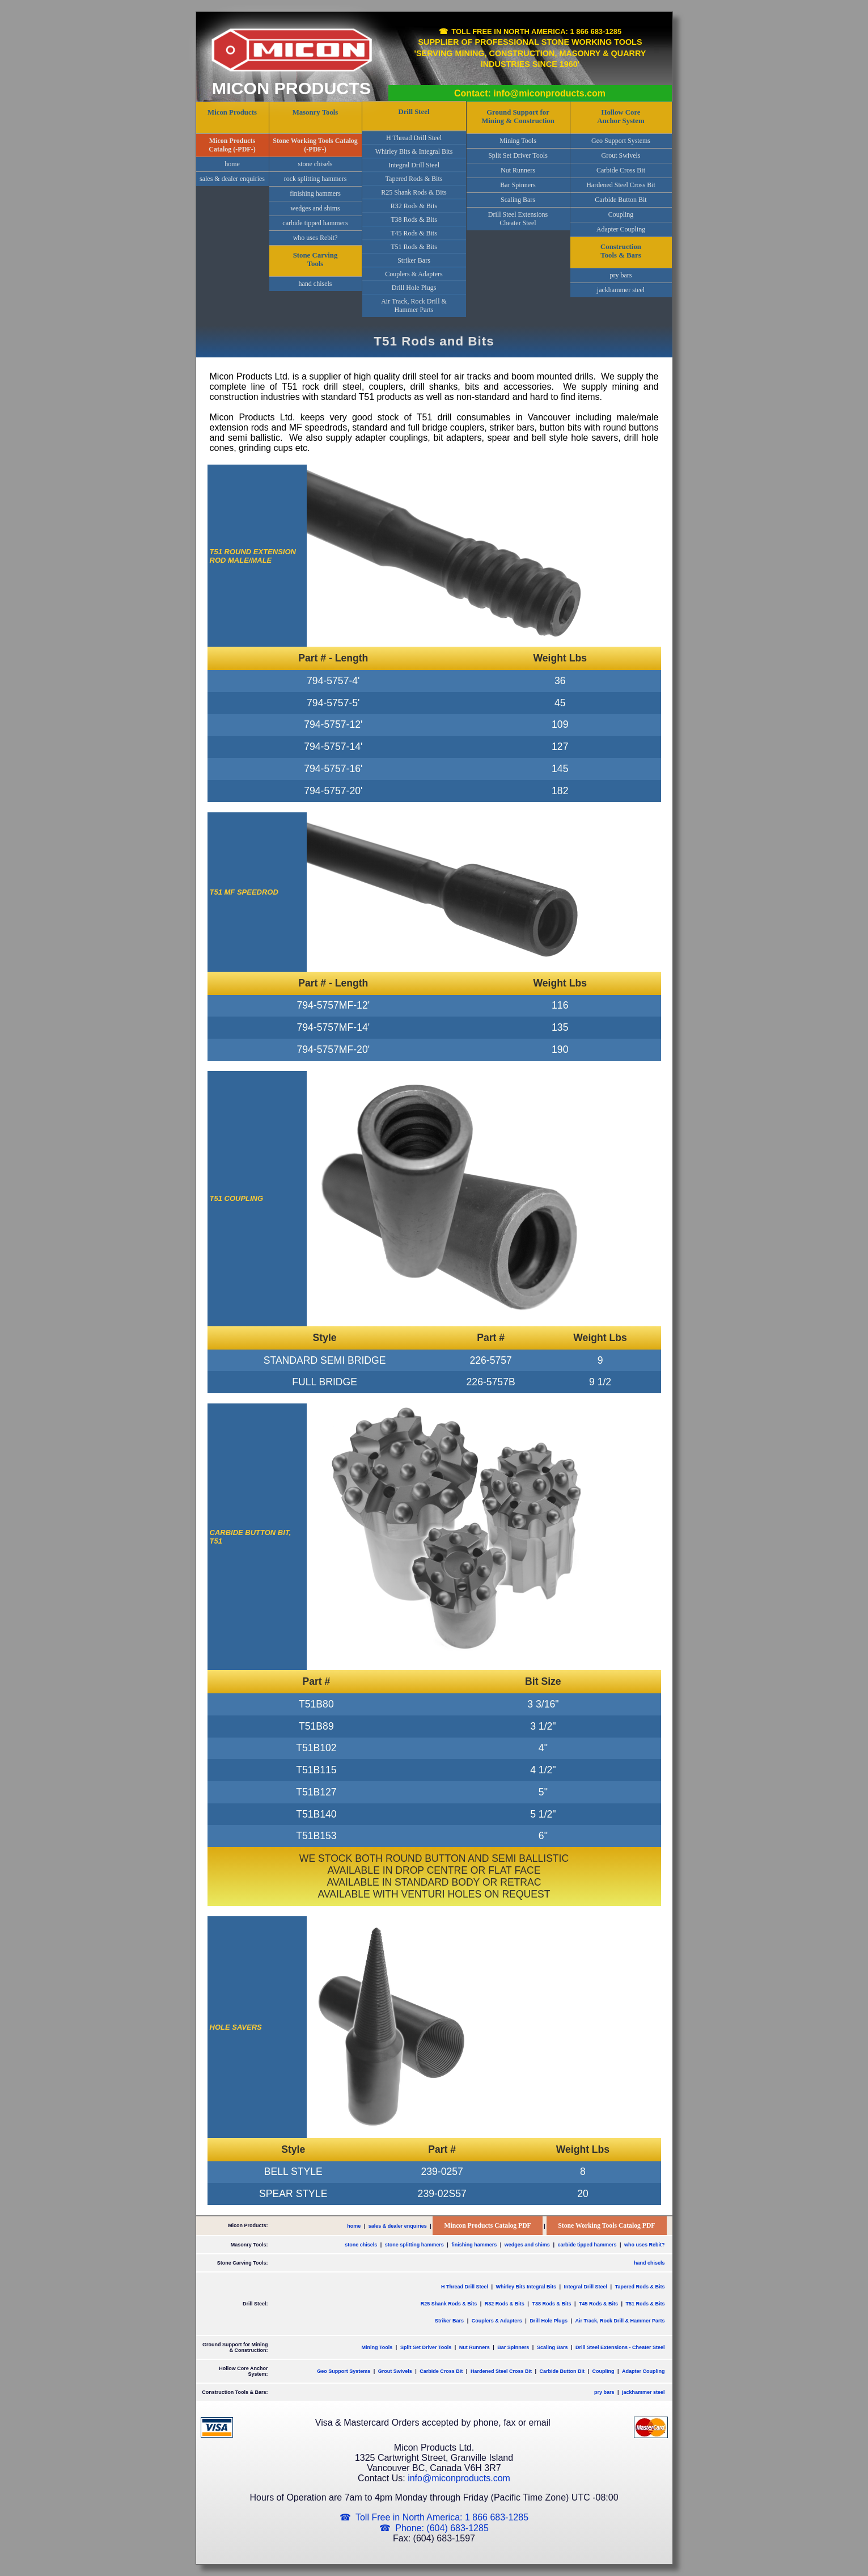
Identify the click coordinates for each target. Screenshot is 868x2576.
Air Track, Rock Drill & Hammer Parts (414, 305)
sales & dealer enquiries (232, 179)
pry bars (621, 275)
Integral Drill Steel (413, 165)
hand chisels (315, 284)
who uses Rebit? (315, 238)
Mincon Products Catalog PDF (487, 2225)
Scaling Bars (518, 200)
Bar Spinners (517, 185)
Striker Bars (413, 260)
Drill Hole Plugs (414, 288)
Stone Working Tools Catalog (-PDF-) (315, 145)
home (232, 164)
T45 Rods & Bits (414, 233)
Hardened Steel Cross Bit (620, 185)
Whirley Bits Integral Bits (526, 2287)
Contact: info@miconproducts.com (530, 93)
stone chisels (315, 164)
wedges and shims (315, 208)
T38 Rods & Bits (414, 220)
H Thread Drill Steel (414, 138)
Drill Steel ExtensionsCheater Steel (518, 218)
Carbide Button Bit (620, 200)
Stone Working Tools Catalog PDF (606, 2225)
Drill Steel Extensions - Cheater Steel (620, 2347)
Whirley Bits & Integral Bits (414, 151)
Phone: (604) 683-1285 (442, 2528)
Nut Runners (518, 170)
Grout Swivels (621, 155)
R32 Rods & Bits (414, 206)
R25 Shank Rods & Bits (413, 192)
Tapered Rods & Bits (414, 179)
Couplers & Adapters (413, 274)
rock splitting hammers (315, 179)
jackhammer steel (621, 290)
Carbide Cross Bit (620, 170)
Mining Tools (517, 141)
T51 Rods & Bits (414, 247)
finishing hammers (315, 193)
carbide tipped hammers (315, 223)
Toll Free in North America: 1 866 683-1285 (536, 31)
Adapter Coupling (620, 229)
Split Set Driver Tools (518, 155)
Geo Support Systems (620, 141)
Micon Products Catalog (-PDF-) (232, 145)
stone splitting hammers (414, 2245)
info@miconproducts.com (459, 2478)
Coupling (621, 214)
